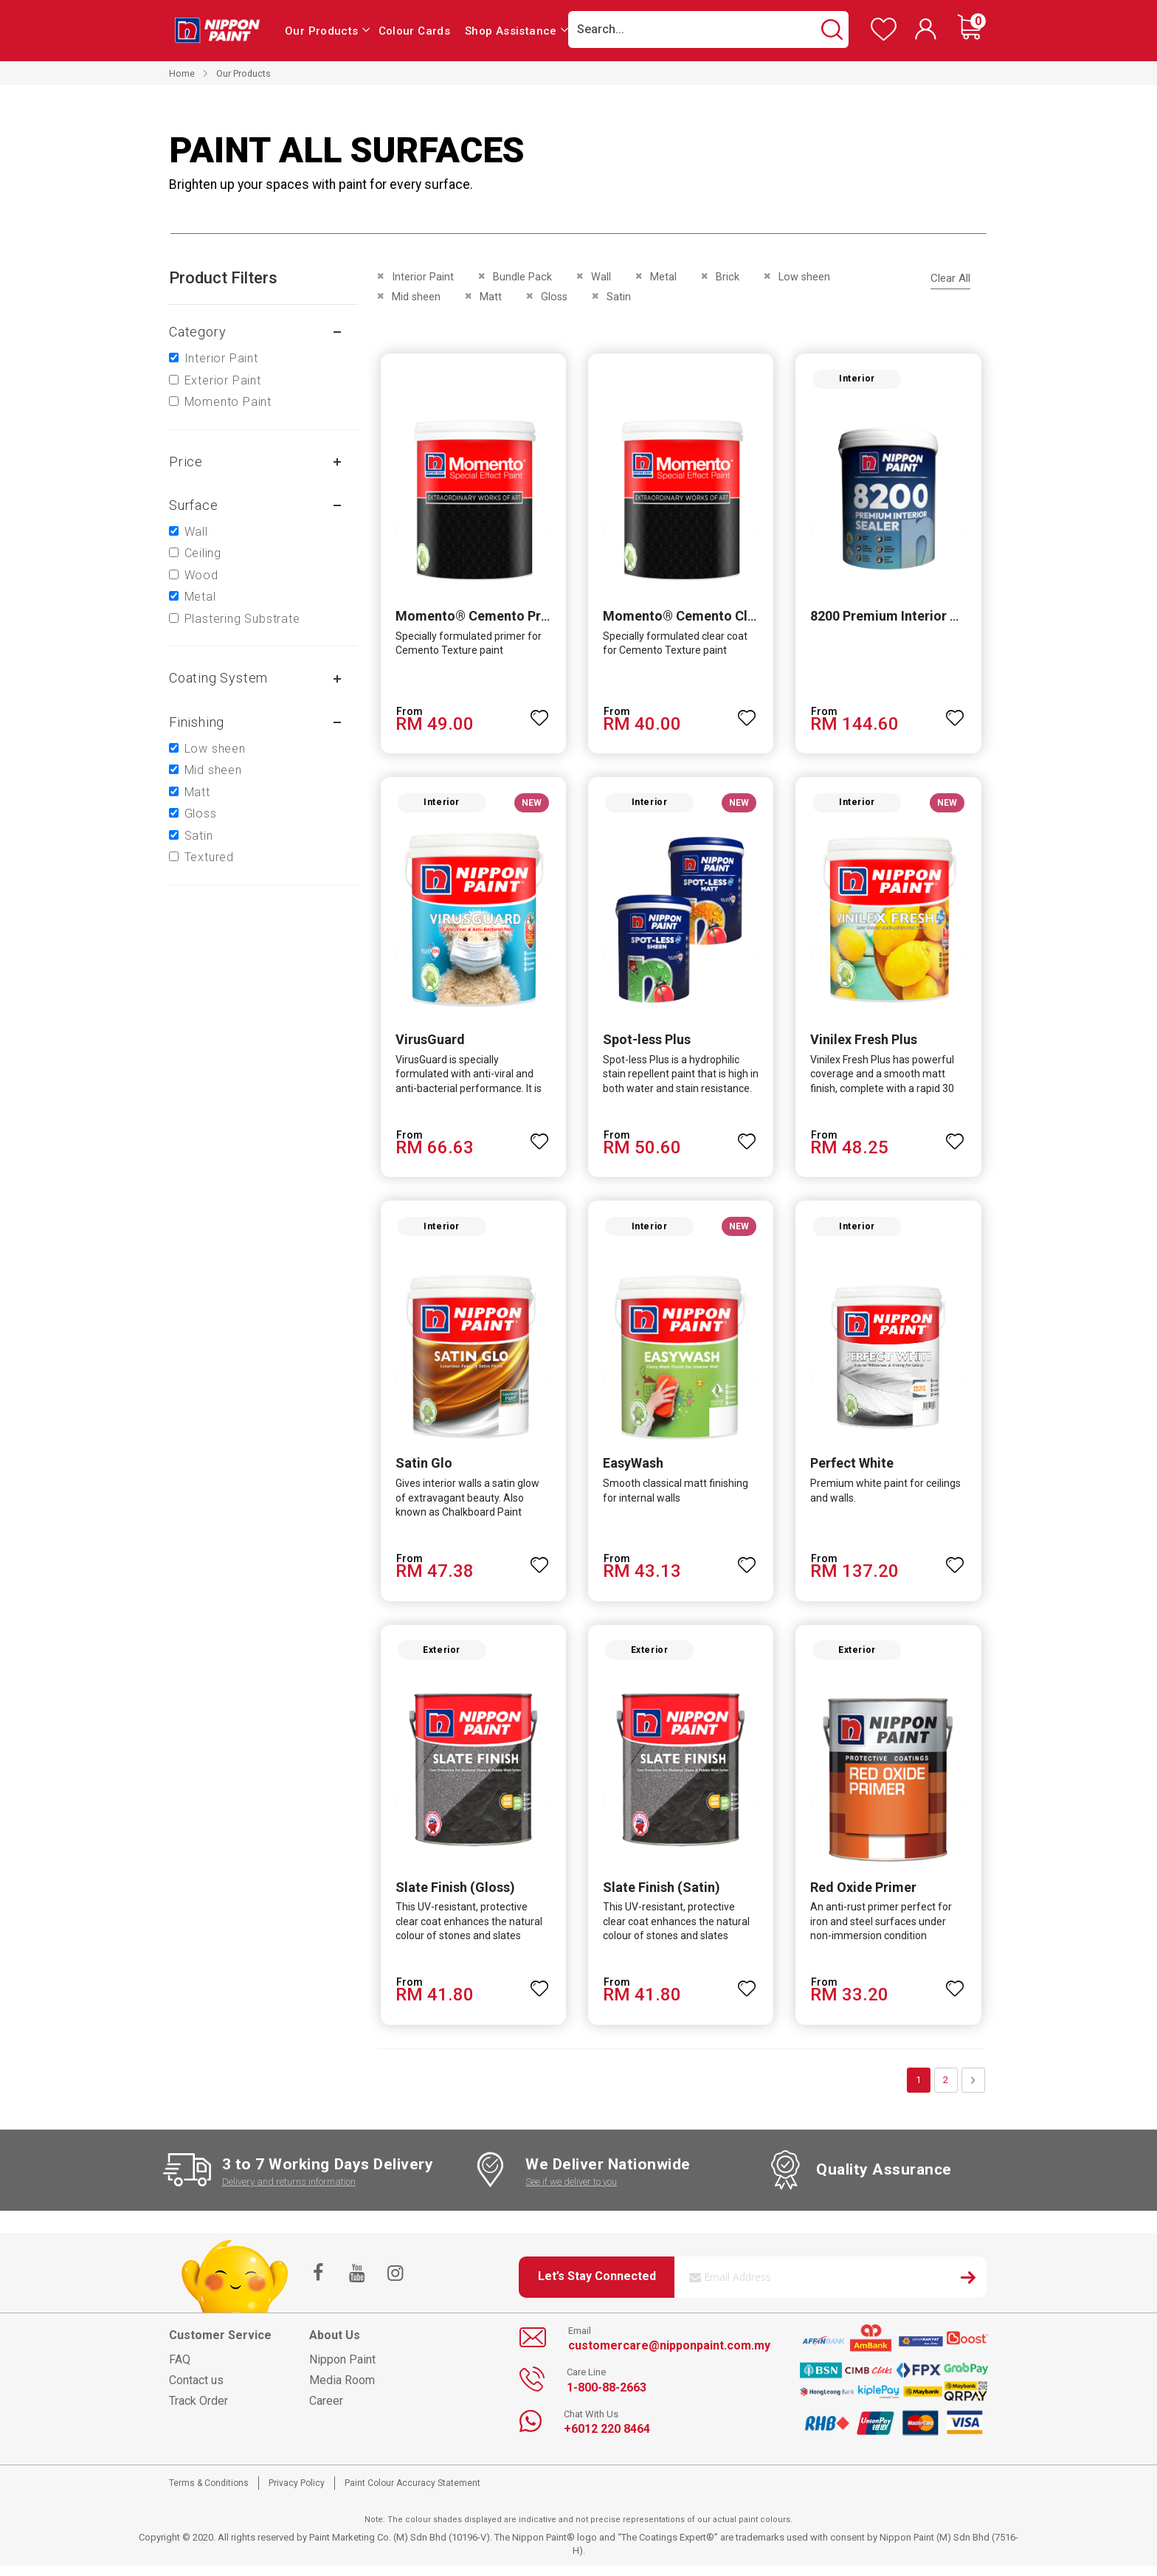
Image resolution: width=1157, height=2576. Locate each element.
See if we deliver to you (571, 2191)
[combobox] (708, 29)
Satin (198, 836)
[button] (538, 713)
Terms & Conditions (209, 2493)
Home (182, 73)
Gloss (200, 814)
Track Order (198, 2411)
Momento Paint (228, 402)
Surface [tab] (193, 505)
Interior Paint (221, 358)
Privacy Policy (297, 2493)
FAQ (179, 2370)
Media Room (342, 2390)
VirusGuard (427, 1044)
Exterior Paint (222, 380)
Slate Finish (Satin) (660, 1897)
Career (326, 2411)
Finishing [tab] (196, 722)
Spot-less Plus (646, 1044)
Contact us (196, 2390)
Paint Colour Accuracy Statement (412, 2493)
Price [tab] (186, 461)
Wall (196, 532)
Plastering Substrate (242, 619)
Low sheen (215, 749)
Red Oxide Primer (865, 1897)
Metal (200, 597)
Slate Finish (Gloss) (452, 1897)
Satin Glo (421, 1471)
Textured (209, 857)
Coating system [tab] (218, 678)
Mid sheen (213, 770)
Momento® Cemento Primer (479, 618)
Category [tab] (197, 331)
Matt (197, 792)
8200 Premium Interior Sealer (901, 618)
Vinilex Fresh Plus (865, 1044)
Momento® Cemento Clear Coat (700, 618)
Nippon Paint (342, 2370)
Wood (201, 575)
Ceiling (203, 553)
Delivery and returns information (289, 2191)
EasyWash (632, 1471)
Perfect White (853, 1471)
